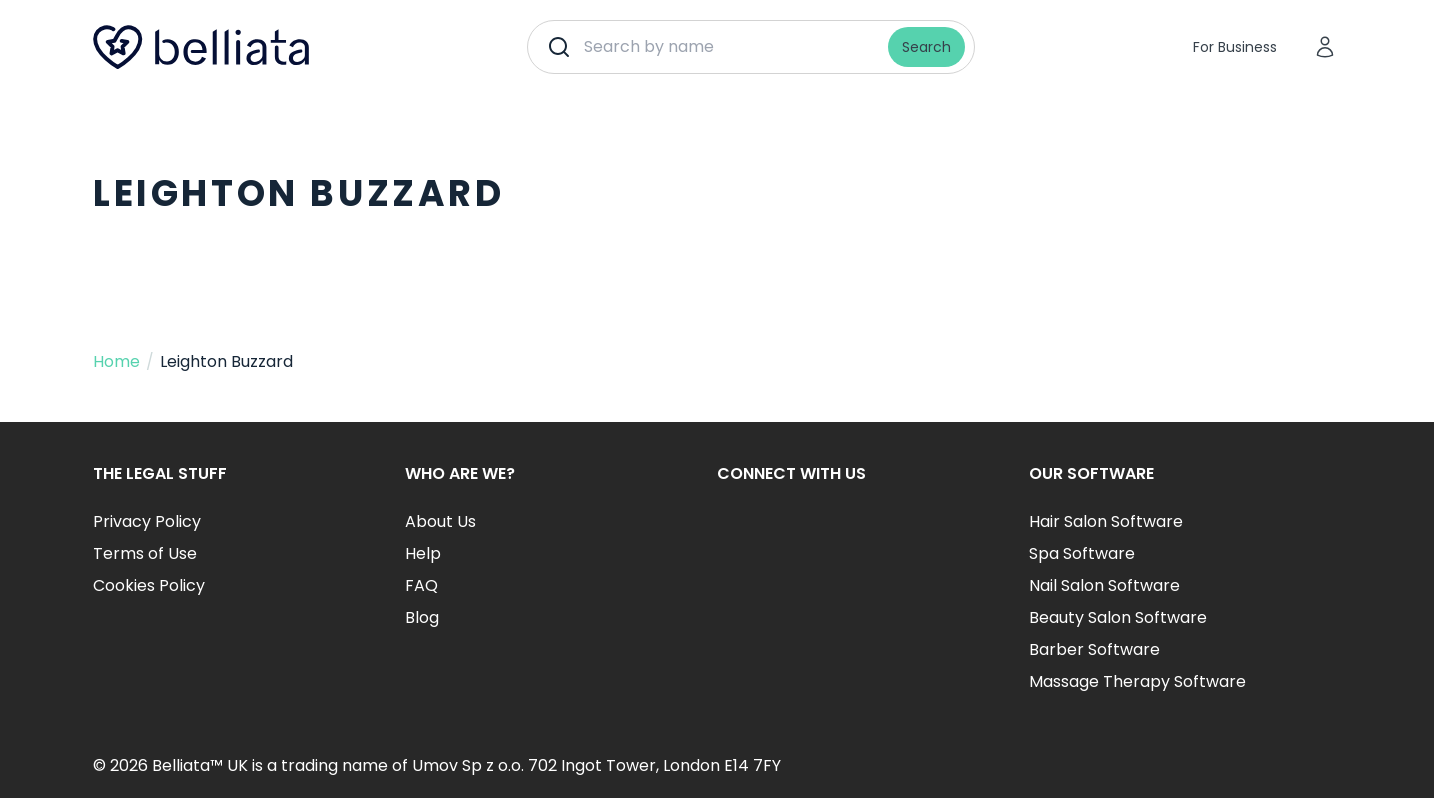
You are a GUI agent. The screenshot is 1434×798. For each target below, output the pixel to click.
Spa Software (1082, 553)
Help (423, 553)
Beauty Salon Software (1118, 617)
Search (926, 47)
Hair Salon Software (1106, 521)
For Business (1235, 47)
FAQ (421, 585)
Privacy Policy (147, 521)
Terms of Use (145, 553)
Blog (422, 617)
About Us (440, 521)
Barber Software (1094, 649)
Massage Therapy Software (1137, 681)
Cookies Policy (149, 585)
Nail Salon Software (1104, 585)
